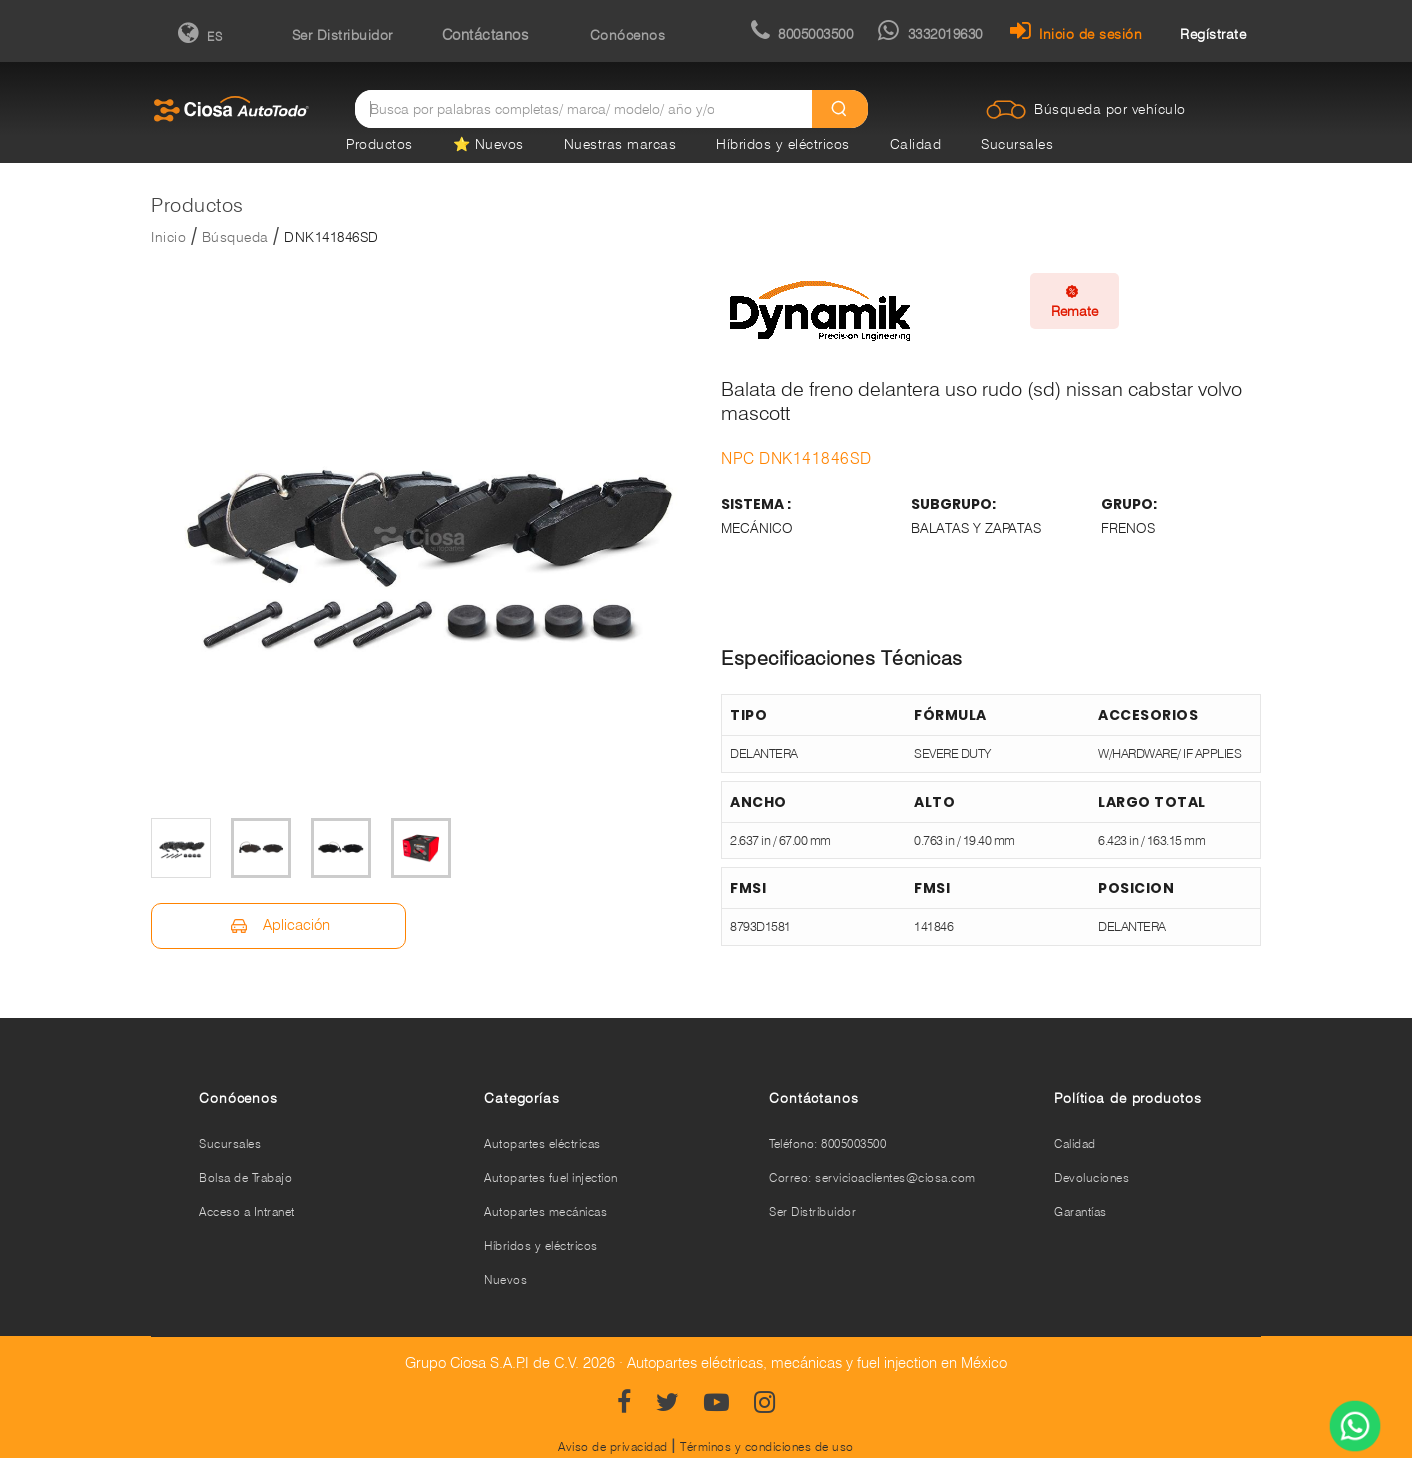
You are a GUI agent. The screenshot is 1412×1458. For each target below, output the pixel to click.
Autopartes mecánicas (545, 1211)
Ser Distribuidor (342, 35)
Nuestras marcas (620, 144)
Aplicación (278, 926)
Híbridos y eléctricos (783, 144)
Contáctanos (485, 35)
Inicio (168, 237)
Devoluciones (1091, 1177)
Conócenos (628, 35)
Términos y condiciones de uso (767, 1446)
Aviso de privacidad (613, 1446)
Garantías (1080, 1211)
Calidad (916, 144)
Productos (379, 144)
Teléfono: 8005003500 (827, 1143)
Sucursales (1017, 144)
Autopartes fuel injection (551, 1177)
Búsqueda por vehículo (1110, 109)
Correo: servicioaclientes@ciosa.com (872, 1177)
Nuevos (505, 1279)
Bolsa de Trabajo (245, 1177)
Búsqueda (235, 237)
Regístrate (1213, 34)
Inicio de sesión (1076, 34)
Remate (1074, 301)
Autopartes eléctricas (542, 1143)
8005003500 (802, 34)
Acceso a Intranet (247, 1211)
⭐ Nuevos (488, 144)
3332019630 (930, 34)
